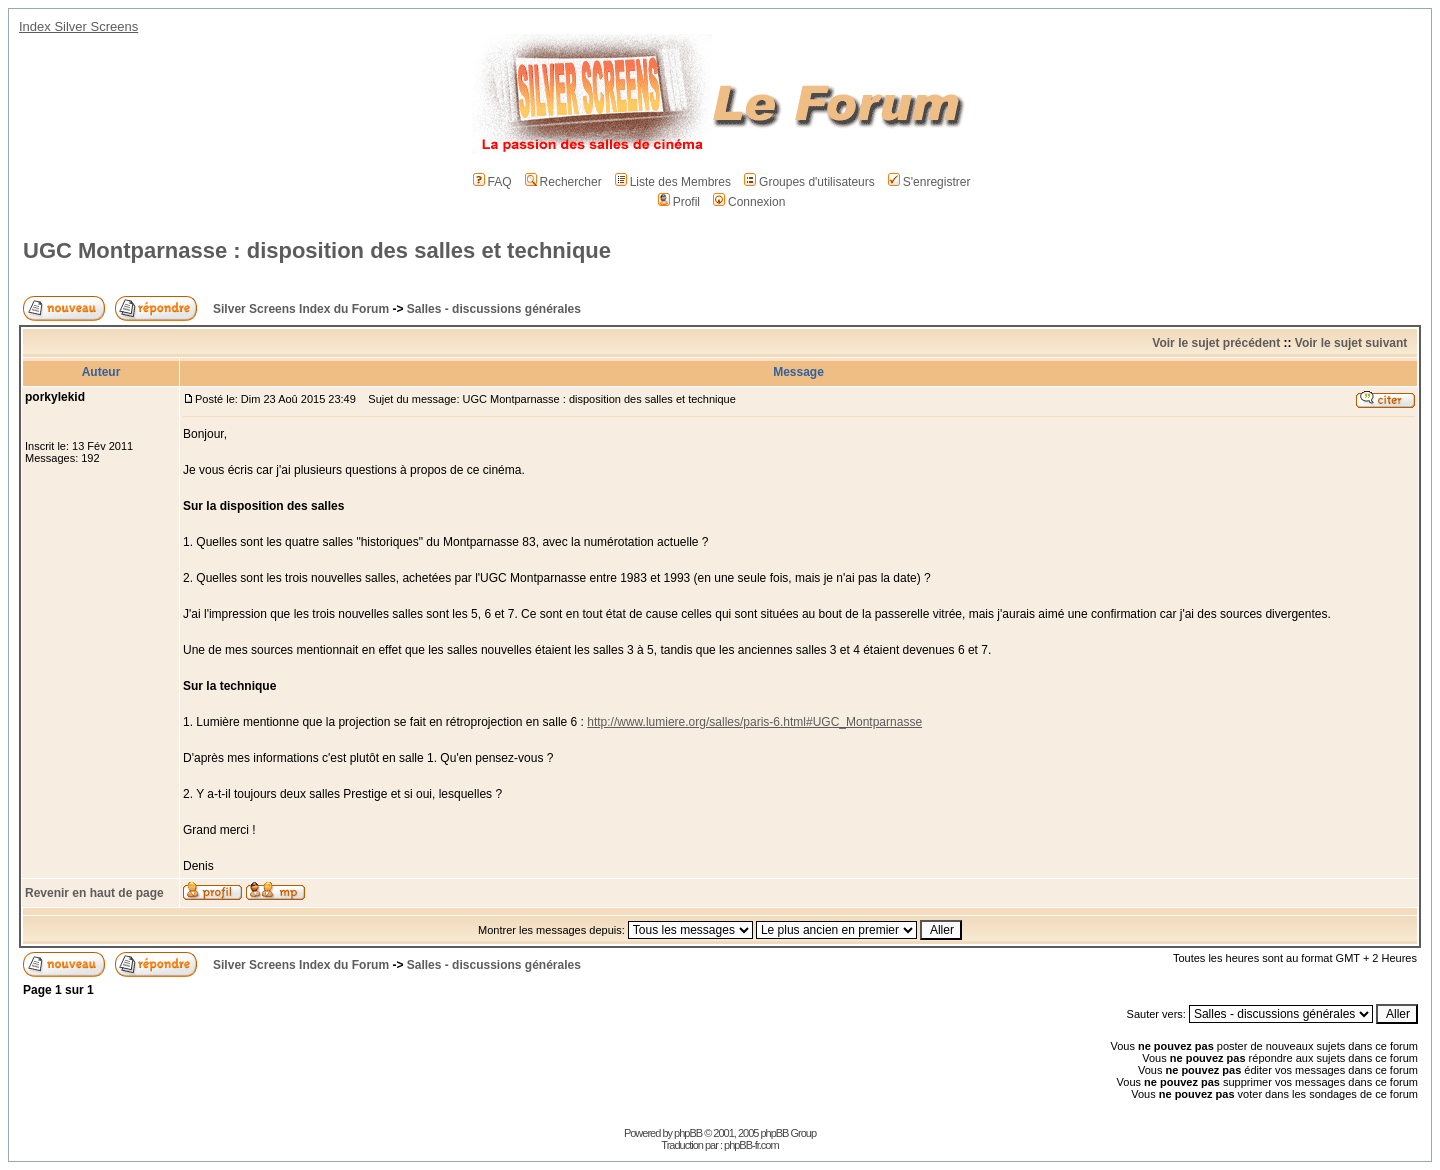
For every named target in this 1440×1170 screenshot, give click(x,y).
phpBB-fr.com (751, 1145)
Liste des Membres (673, 182)
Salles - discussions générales (494, 309)
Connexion (749, 202)
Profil (679, 202)
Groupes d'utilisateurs (809, 182)
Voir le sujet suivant (1351, 343)
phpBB (688, 1133)
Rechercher (563, 182)
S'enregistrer (929, 182)
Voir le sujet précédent (1216, 343)
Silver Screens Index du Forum (301, 309)
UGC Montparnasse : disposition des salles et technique (317, 250)
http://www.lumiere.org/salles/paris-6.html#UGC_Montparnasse (754, 722)
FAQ (492, 182)
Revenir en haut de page (94, 893)
